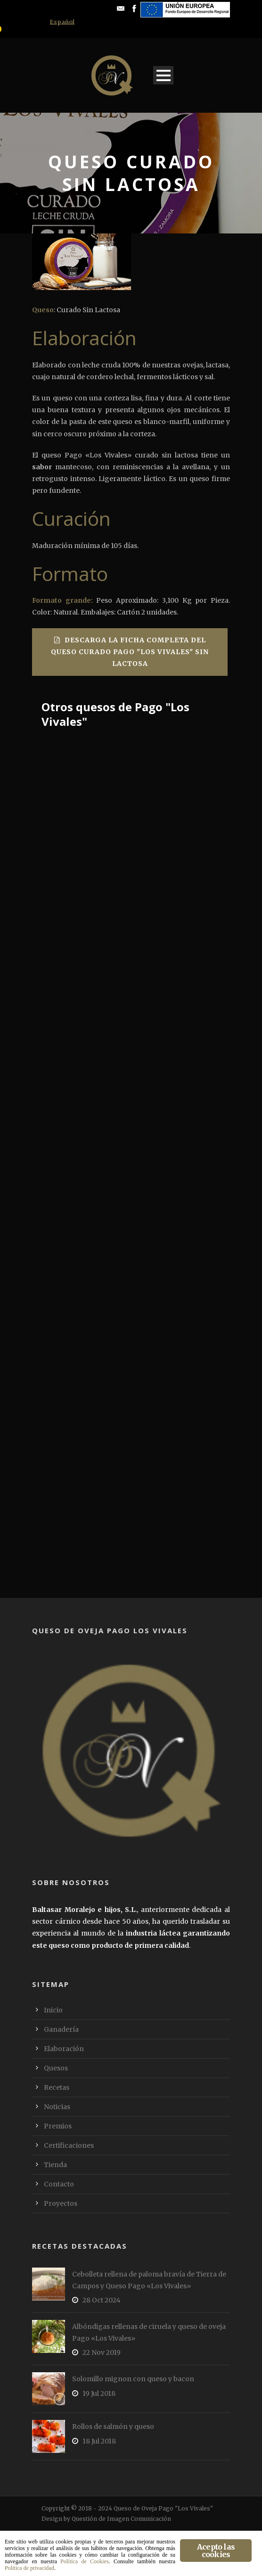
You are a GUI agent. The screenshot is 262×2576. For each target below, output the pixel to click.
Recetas (56, 2087)
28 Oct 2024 (101, 2300)
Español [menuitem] (62, 21)
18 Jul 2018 (99, 2441)
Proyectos (60, 2203)
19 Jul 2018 (98, 2393)
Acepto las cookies (216, 2550)
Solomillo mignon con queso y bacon (133, 2379)
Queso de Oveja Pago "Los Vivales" (163, 2508)
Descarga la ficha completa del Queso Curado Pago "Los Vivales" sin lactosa (130, 652)
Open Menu (163, 75)
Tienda (55, 2165)
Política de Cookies (84, 2561)
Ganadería (61, 2029)
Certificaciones (69, 2145)
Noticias (57, 2106)
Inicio (53, 2010)
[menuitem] (62, 22)
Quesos (56, 2068)
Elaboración (64, 2048)
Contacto (59, 2184)
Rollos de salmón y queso (113, 2426)
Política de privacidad (29, 2568)
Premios (58, 2126)
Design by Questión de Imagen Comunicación (106, 2518)
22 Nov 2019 (101, 2352)
